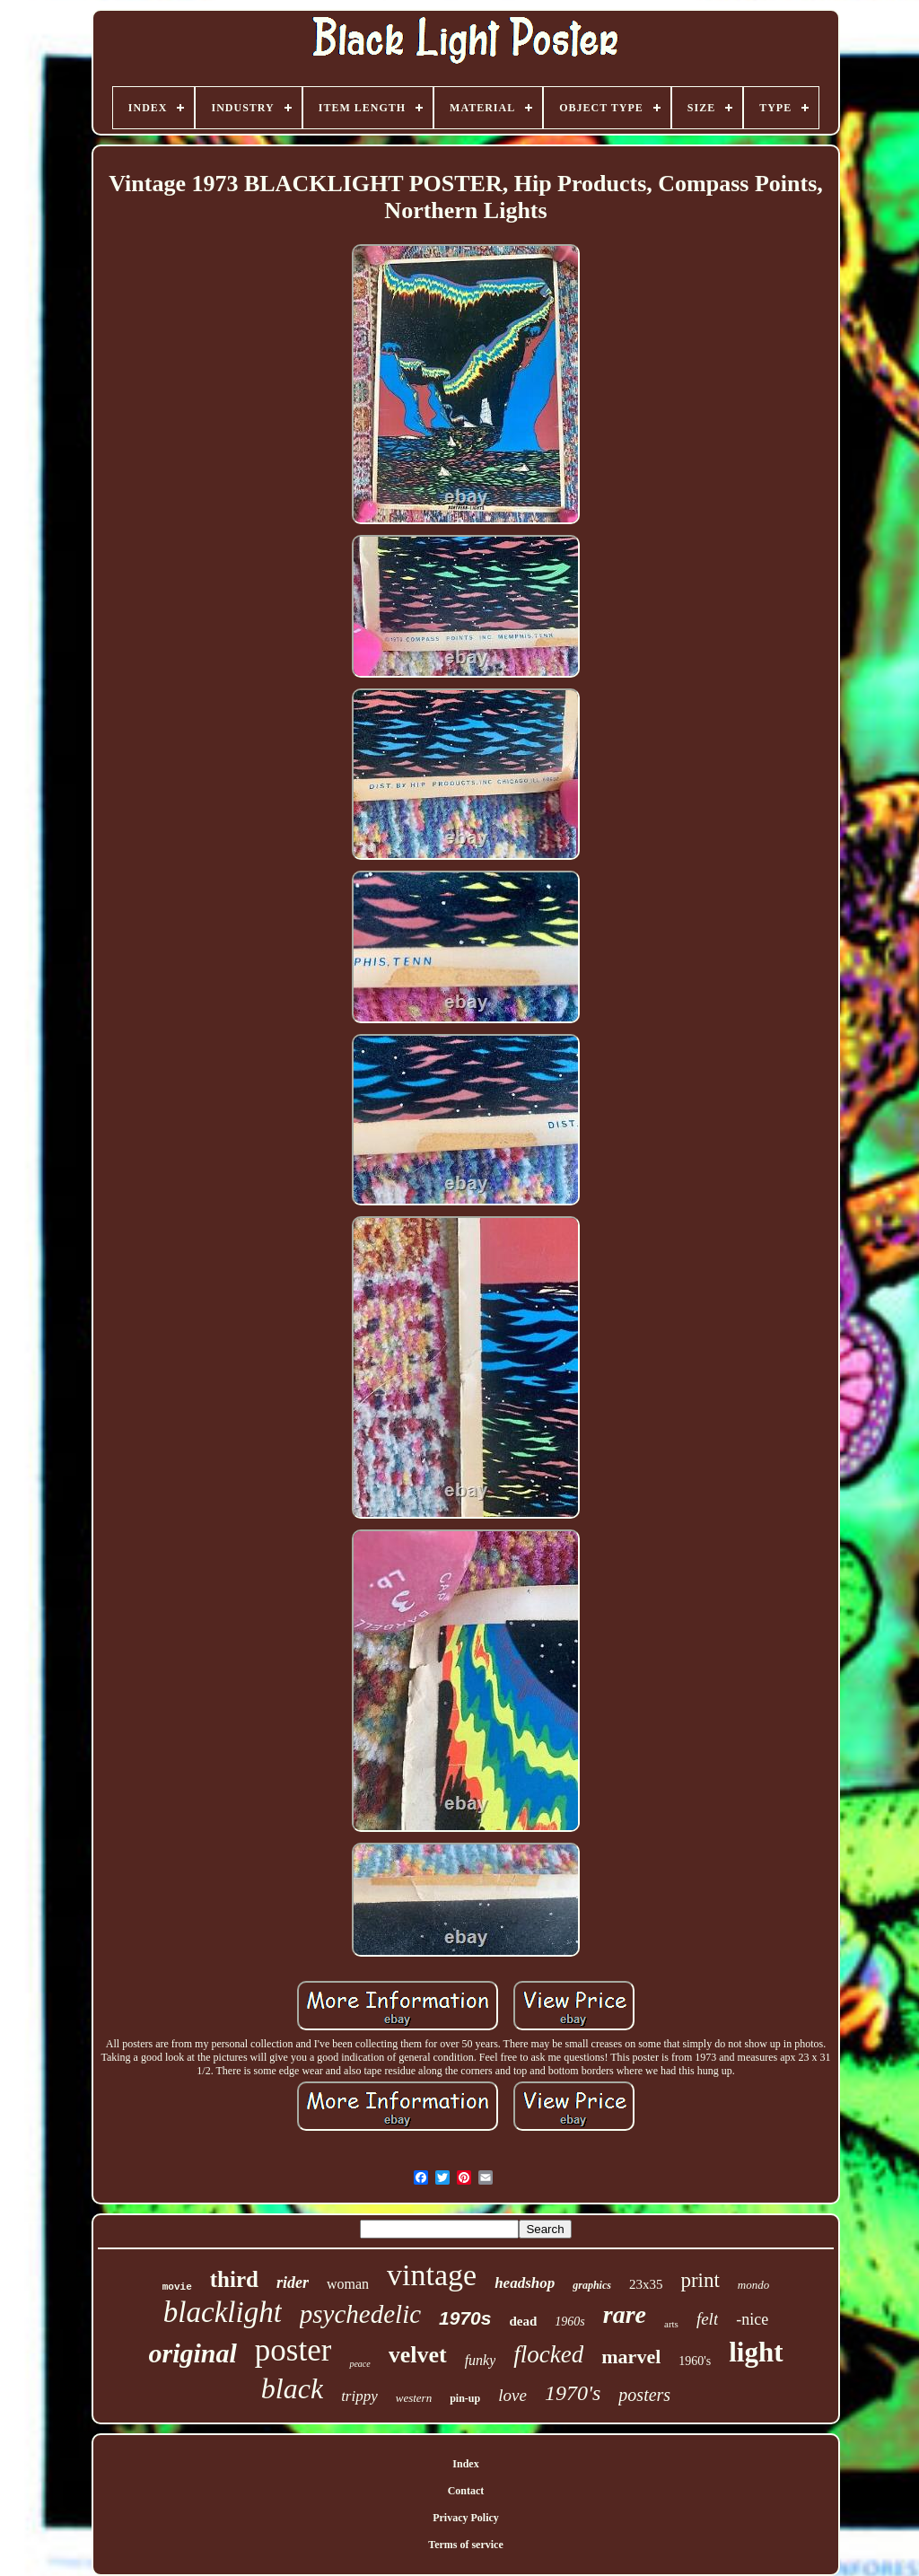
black (292, 2388)
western (414, 2398)
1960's (694, 2361)
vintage (432, 2274)
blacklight (222, 2312)
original (192, 2353)
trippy (359, 2396)
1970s (465, 2318)
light (756, 2352)
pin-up (465, 2398)
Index (465, 2464)
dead (523, 2321)
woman (348, 2283)
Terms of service (465, 2544)
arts (671, 2323)
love (512, 2395)
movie (177, 2287)
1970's (572, 2393)
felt (707, 2318)
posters (644, 2395)
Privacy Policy (466, 2517)
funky (480, 2360)
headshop (525, 2282)
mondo (753, 2284)
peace (359, 2364)
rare (624, 2314)
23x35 (646, 2284)
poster (293, 2350)
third (234, 2279)
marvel (631, 2356)
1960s (569, 2321)
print (699, 2280)
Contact (466, 2490)
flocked (548, 2354)
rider (292, 2282)
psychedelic (360, 2314)
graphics (592, 2285)
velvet (418, 2355)
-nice (752, 2319)
